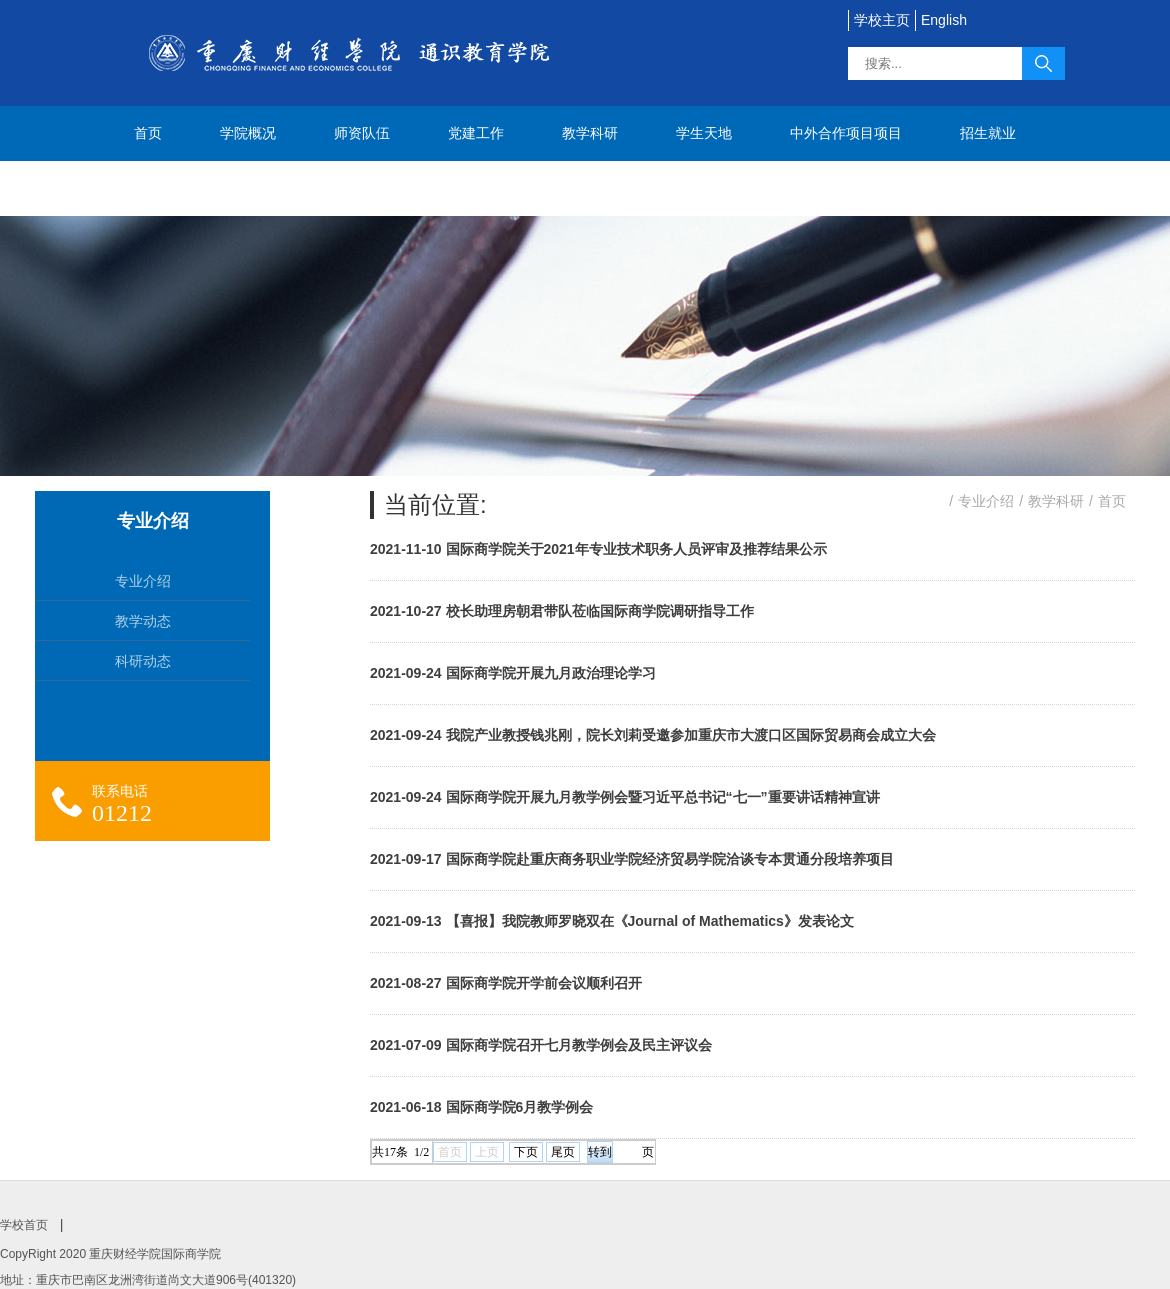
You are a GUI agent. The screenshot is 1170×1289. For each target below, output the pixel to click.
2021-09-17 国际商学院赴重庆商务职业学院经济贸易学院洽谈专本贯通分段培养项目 (632, 859)
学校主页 (882, 20)
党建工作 (476, 133)
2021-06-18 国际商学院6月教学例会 (481, 1107)
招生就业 (988, 133)
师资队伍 (362, 133)
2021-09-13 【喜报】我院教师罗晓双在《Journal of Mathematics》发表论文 (612, 921)
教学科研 (590, 133)
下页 (526, 1152)
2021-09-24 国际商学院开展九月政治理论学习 (513, 673)
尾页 (563, 1152)
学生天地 (704, 133)
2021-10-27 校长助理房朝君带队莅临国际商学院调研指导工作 (562, 611)
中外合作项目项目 (846, 133)
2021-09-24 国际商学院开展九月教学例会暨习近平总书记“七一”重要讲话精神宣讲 (625, 797)
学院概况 (248, 133)
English (944, 20)
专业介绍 (986, 501)
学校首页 (24, 1225)
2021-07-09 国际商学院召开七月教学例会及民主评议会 (541, 1045)
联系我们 (162, 188)
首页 (148, 133)
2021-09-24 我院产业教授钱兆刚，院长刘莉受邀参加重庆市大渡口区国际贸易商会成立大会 (653, 735)
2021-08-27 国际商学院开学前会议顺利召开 (506, 983)
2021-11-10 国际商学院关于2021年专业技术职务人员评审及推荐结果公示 (598, 549)
